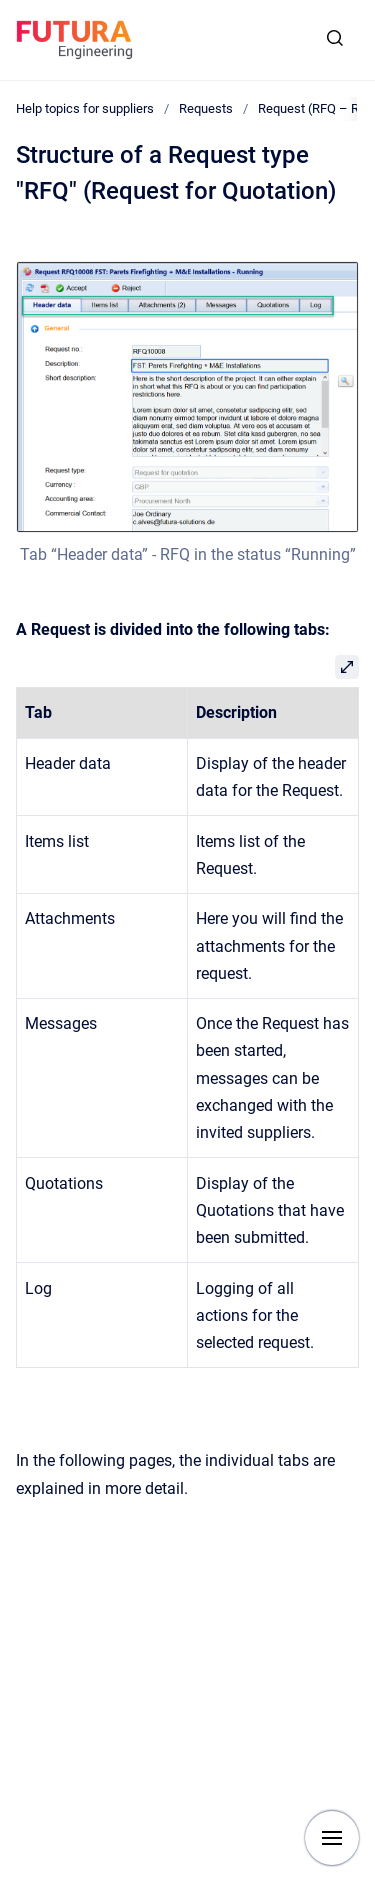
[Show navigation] (332, 1838)
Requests (206, 108)
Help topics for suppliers (85, 108)
